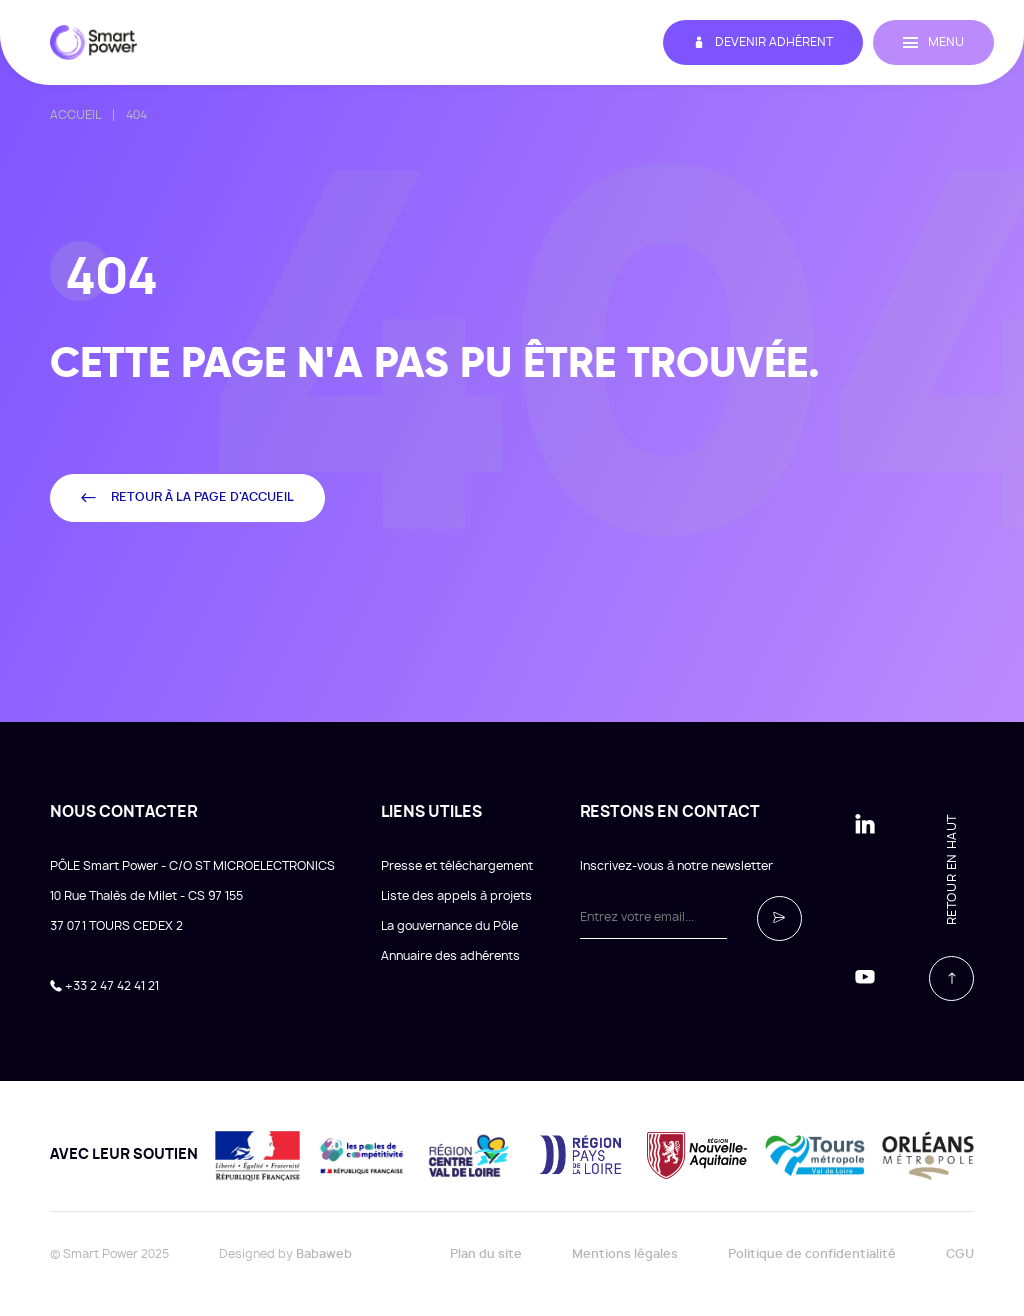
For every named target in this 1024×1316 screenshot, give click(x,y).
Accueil (75, 115)
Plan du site (486, 1254)
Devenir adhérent (763, 42)
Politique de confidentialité (812, 1254)
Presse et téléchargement (457, 866)
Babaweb (324, 1254)
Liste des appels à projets (456, 896)
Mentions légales (625, 1254)
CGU (960, 1254)
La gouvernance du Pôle (449, 926)
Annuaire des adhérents (450, 956)
